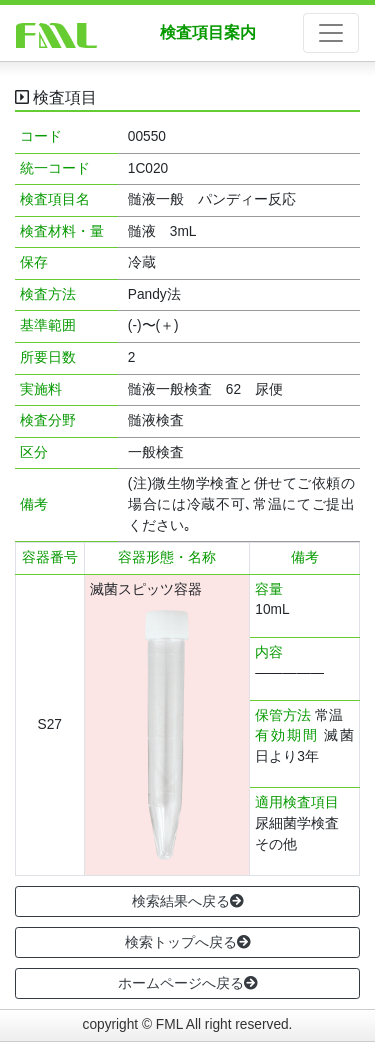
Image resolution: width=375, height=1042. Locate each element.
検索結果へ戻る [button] (188, 901)
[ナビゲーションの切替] (331, 33)
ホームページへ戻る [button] (188, 983)
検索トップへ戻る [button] (188, 942)
